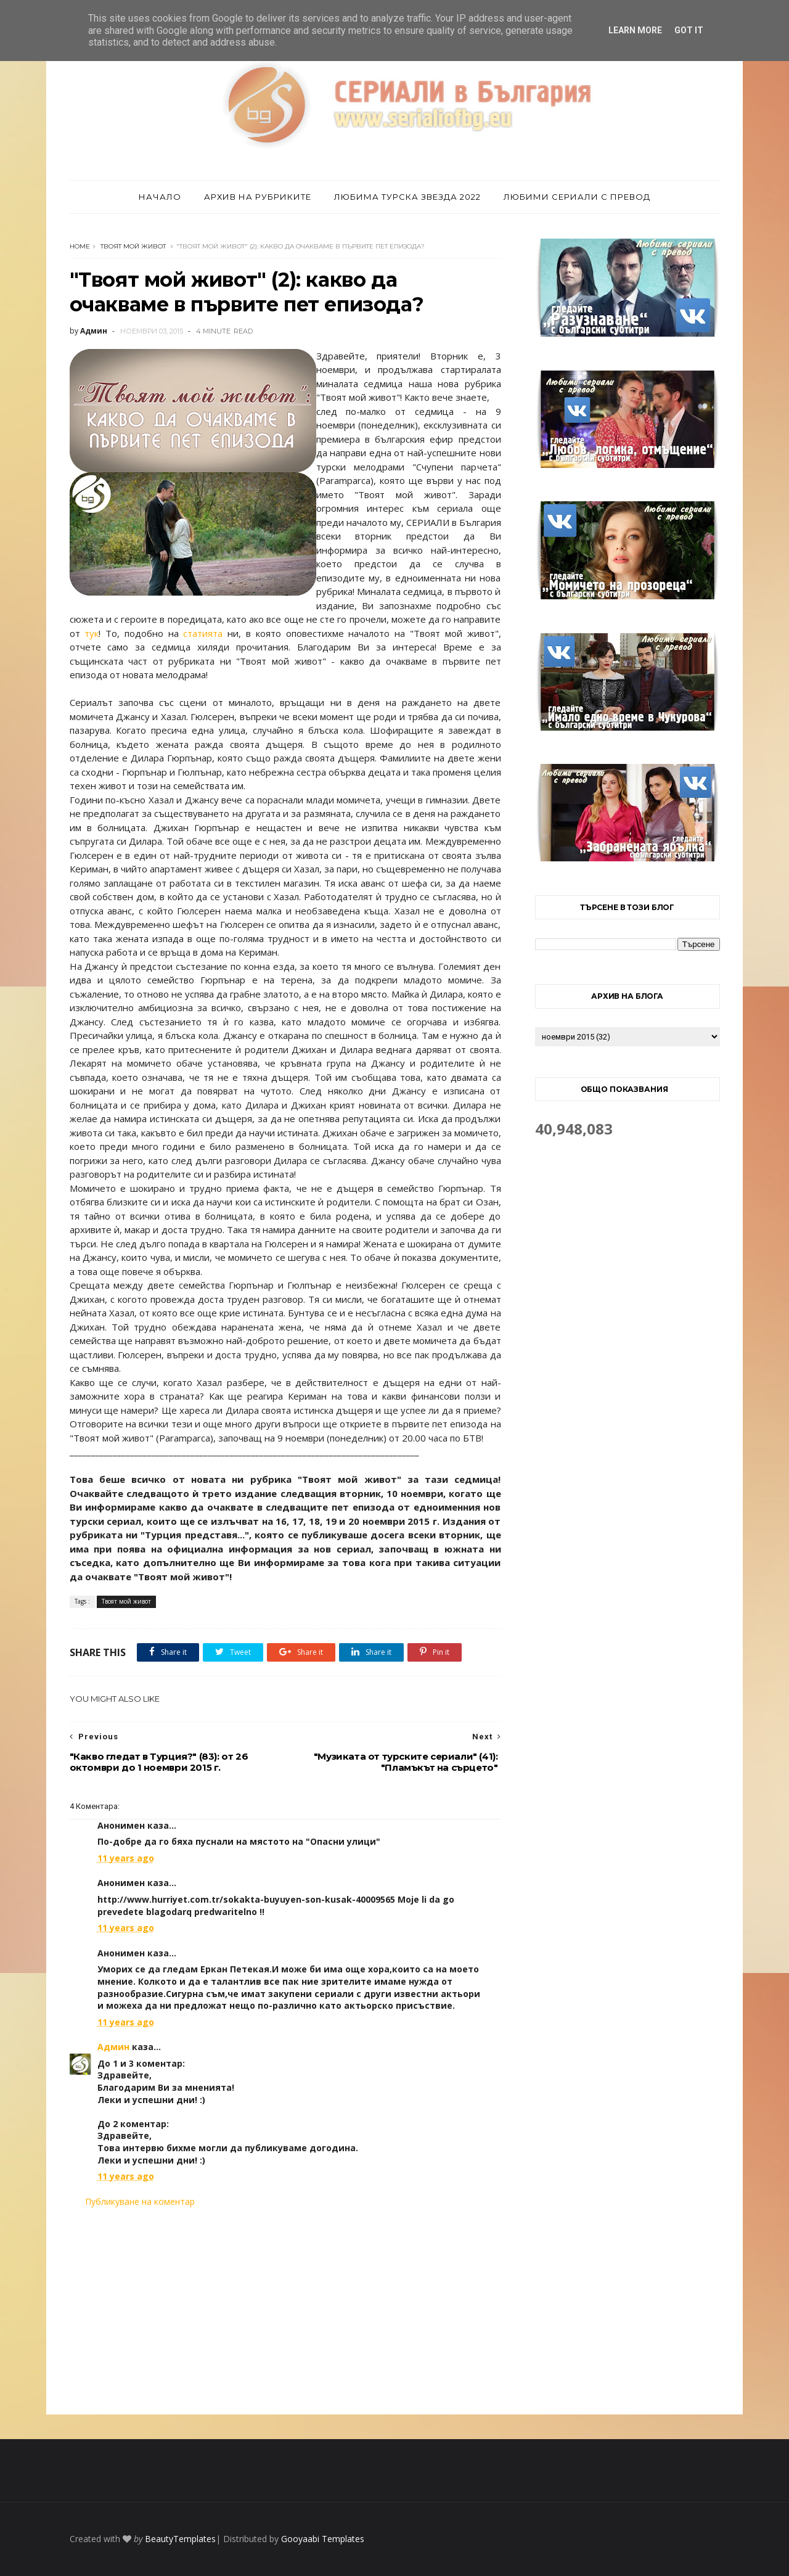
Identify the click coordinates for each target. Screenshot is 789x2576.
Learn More (635, 30)
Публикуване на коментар (140, 2201)
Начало (160, 197)
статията (203, 633)
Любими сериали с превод (577, 197)
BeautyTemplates (180, 2539)
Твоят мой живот (133, 246)
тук (91, 633)
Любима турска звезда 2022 (407, 197)
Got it (688, 30)
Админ (113, 2047)
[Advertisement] (285, 2311)
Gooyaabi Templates (322, 2539)
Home (80, 246)
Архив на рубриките (257, 197)
